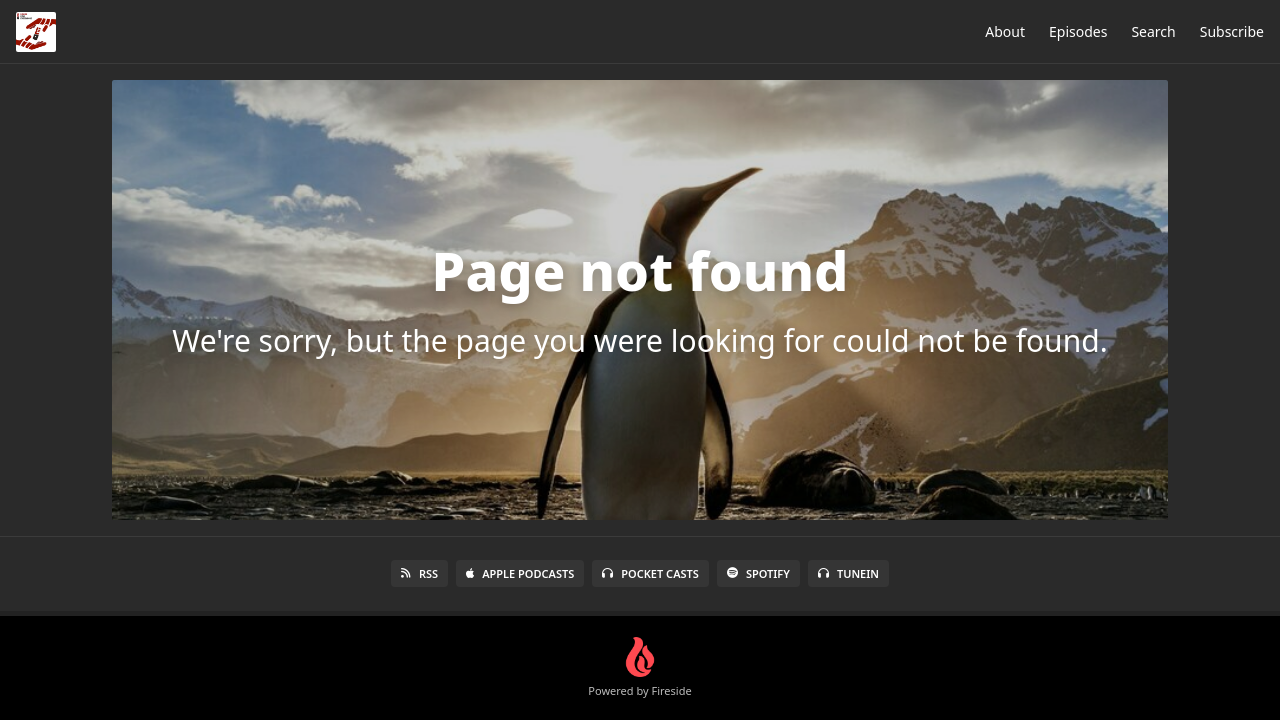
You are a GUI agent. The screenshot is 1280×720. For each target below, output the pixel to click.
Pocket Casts (650, 573)
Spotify (758, 573)
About (1005, 31)
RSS (419, 573)
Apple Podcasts (520, 573)
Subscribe (1232, 31)
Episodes (1078, 31)
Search (1153, 31)
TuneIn (848, 573)
